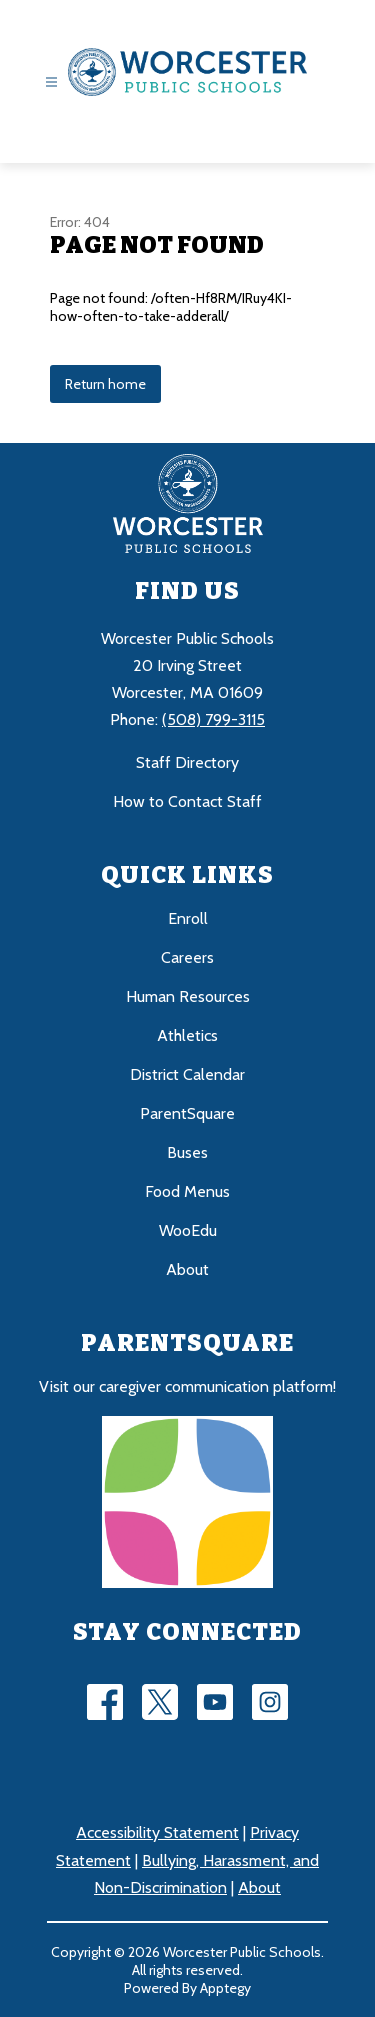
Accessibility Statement (157, 1832)
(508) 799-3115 (213, 719)
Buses (187, 1152)
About (187, 1269)
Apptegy (225, 1988)
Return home (105, 384)
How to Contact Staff (187, 801)
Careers (187, 957)
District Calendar (187, 1074)
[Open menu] (51, 82)
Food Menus (187, 1191)
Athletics (187, 1035)
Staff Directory (187, 762)
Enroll (188, 918)
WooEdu (188, 1230)
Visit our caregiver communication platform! (187, 1386)
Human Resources (188, 996)
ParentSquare (187, 1113)
